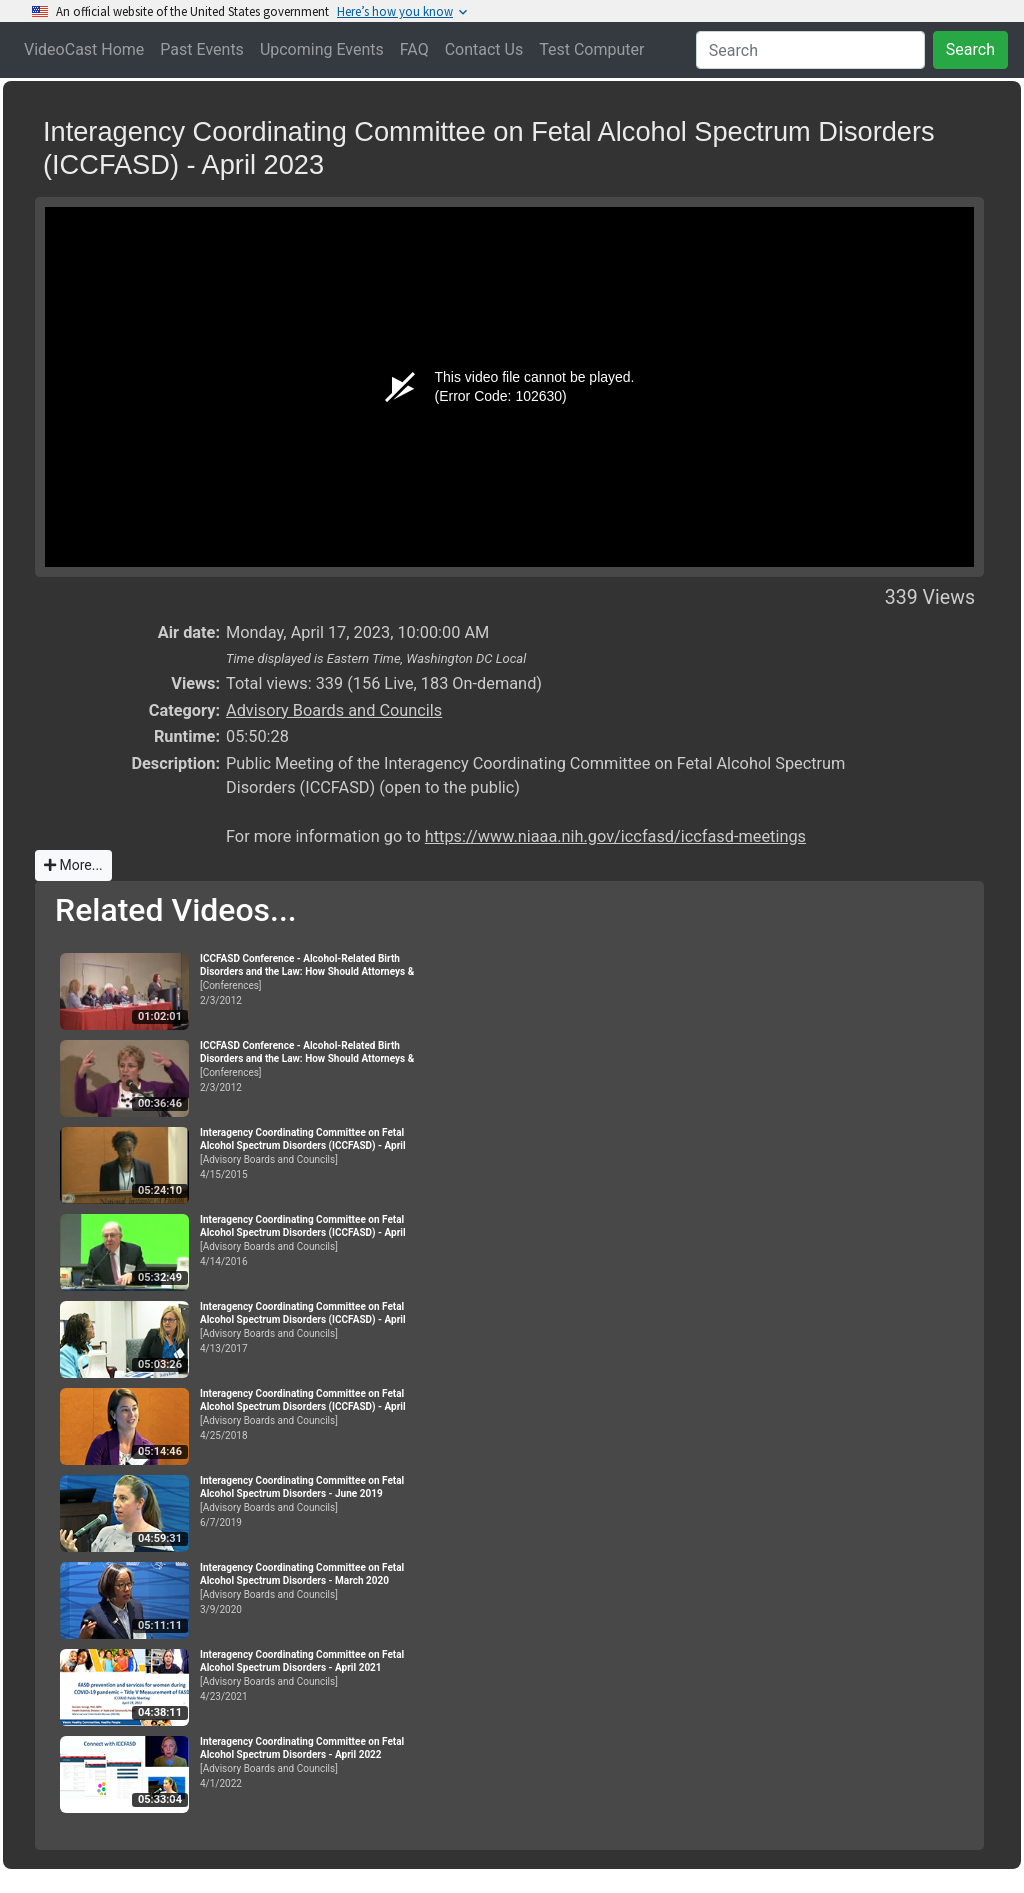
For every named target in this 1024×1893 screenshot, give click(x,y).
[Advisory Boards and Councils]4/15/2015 (310, 1153)
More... (73, 865)
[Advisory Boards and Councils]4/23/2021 (310, 1675)
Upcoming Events (322, 49)
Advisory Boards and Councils (334, 710)
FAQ (414, 49)
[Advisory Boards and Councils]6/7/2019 (310, 1501)
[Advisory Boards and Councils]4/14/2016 (310, 1240)
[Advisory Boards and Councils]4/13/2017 (310, 1327)
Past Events (202, 49)
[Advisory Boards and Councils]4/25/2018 (310, 1414)
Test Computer (591, 49)
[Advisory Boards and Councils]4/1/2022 (310, 1762)
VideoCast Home (84, 49)
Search (970, 49)
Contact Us (484, 49)
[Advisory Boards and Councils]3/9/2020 (310, 1588)
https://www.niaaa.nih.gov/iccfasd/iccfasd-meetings (615, 836)
